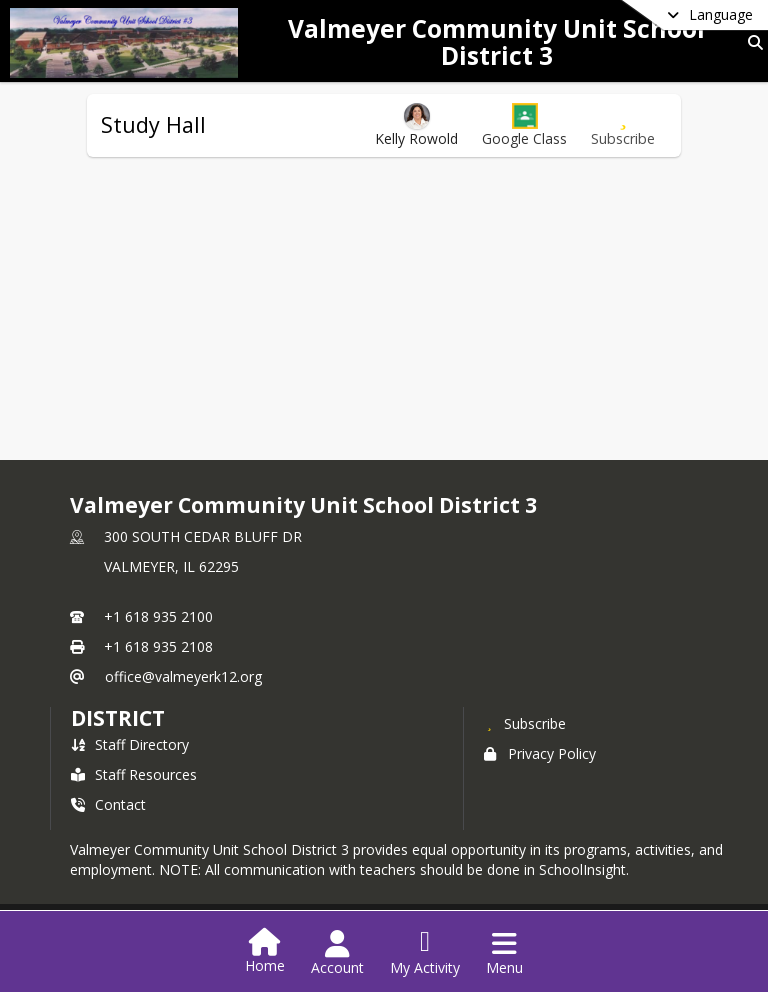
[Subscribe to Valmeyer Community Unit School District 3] (525, 723)
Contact (108, 804)
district (118, 718)
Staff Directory (130, 744)
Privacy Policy (540, 753)
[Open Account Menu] (337, 953)
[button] (524, 125)
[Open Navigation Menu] (504, 953)
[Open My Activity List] (425, 953)
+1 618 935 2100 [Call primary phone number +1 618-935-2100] (158, 616)
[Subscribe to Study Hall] (623, 125)
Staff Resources (134, 774)
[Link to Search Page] (751, 42)
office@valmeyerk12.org (183, 676)
